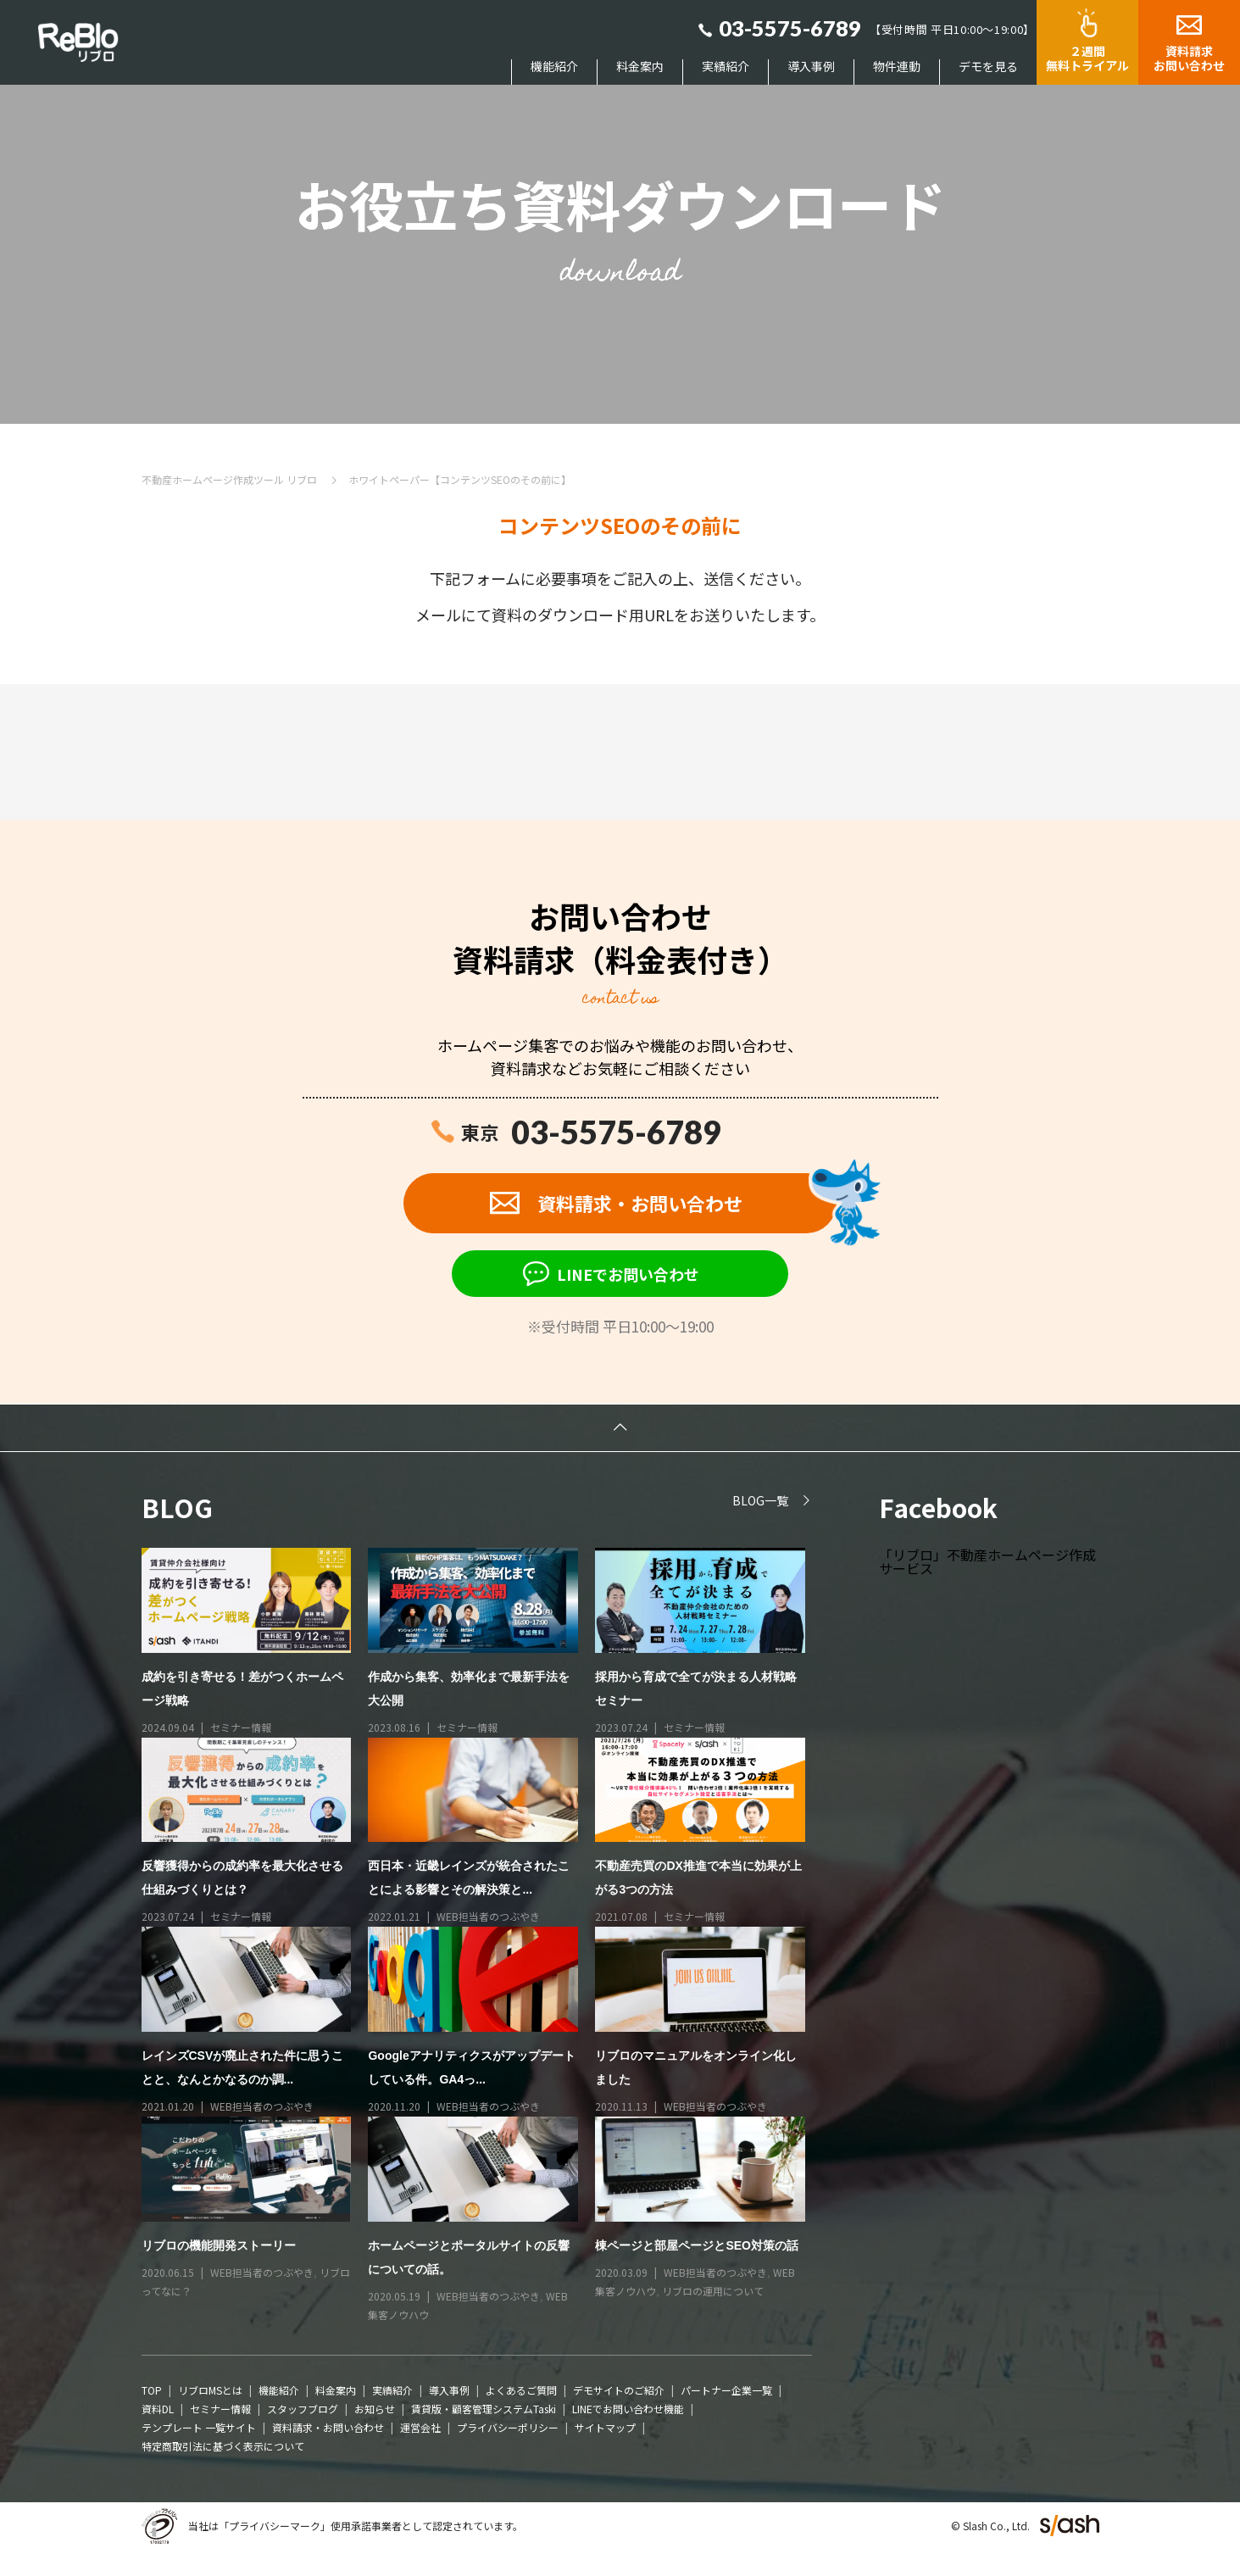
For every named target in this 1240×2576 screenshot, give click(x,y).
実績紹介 (725, 67)
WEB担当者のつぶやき (488, 1918)
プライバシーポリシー (508, 2429)
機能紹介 (554, 67)
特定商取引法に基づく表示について (223, 2447)
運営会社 (420, 2429)
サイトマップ (605, 2429)
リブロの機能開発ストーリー (219, 2246)
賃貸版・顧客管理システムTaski (483, 2410)
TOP (152, 2391)
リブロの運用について (713, 2292)
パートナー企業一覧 (726, 2391)
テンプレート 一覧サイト (199, 2429)
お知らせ (374, 2410)
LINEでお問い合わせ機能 (628, 2410)
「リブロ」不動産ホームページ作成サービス (987, 1562)
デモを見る (988, 67)
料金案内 (640, 67)
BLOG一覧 (760, 1501)
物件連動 (896, 67)
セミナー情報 (240, 1728)
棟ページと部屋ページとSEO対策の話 (696, 2246)
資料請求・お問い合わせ (328, 2429)
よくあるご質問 (521, 2391)
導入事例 (811, 67)
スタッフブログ (302, 2410)
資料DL (158, 2410)
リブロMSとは (210, 2391)
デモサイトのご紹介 (618, 2391)
